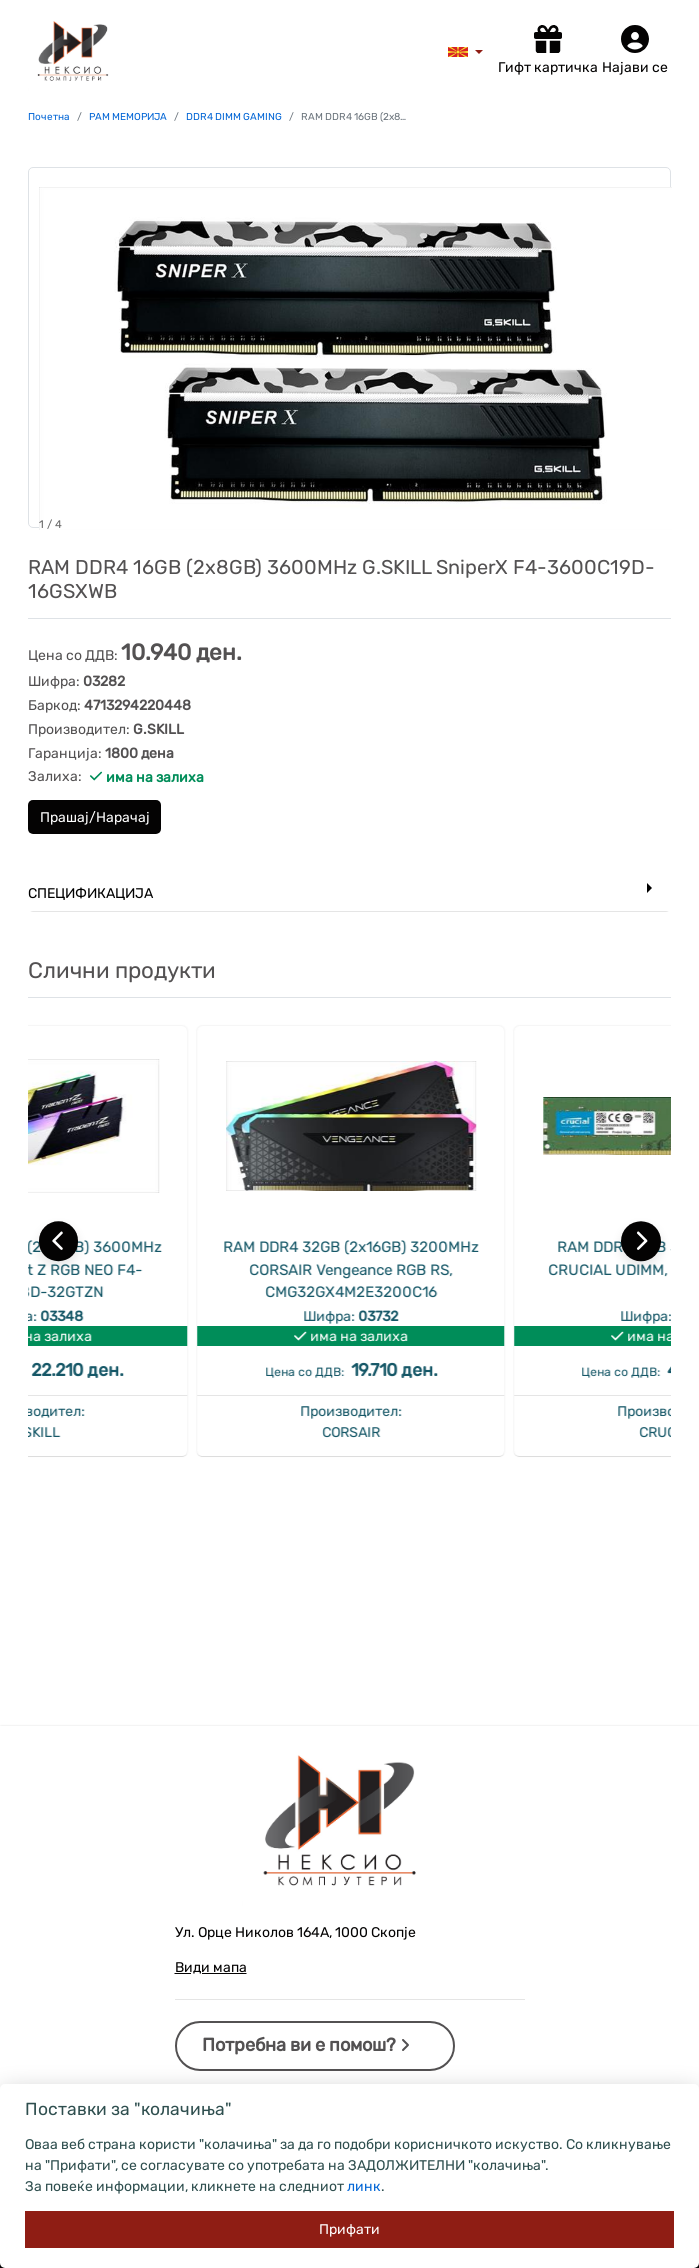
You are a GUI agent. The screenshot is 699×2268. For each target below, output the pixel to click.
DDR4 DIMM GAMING (234, 117)
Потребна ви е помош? (306, 2045)
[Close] (349, 2229)
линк (364, 2186)
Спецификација (90, 893)
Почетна (49, 117)
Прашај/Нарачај (95, 817)
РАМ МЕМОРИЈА (128, 117)
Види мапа (211, 1967)
